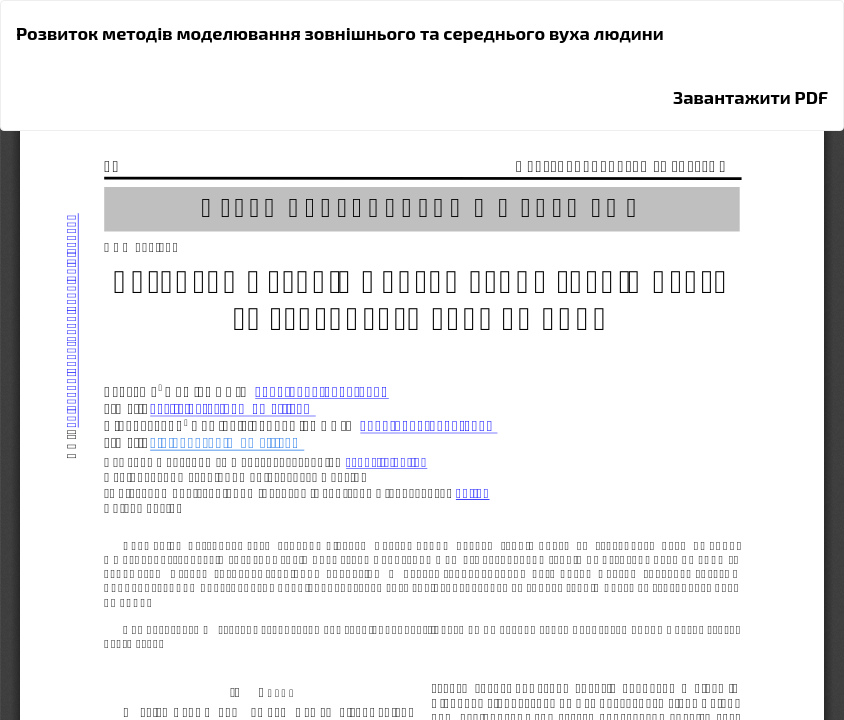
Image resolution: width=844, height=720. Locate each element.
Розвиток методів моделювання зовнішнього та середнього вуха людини (340, 33)
